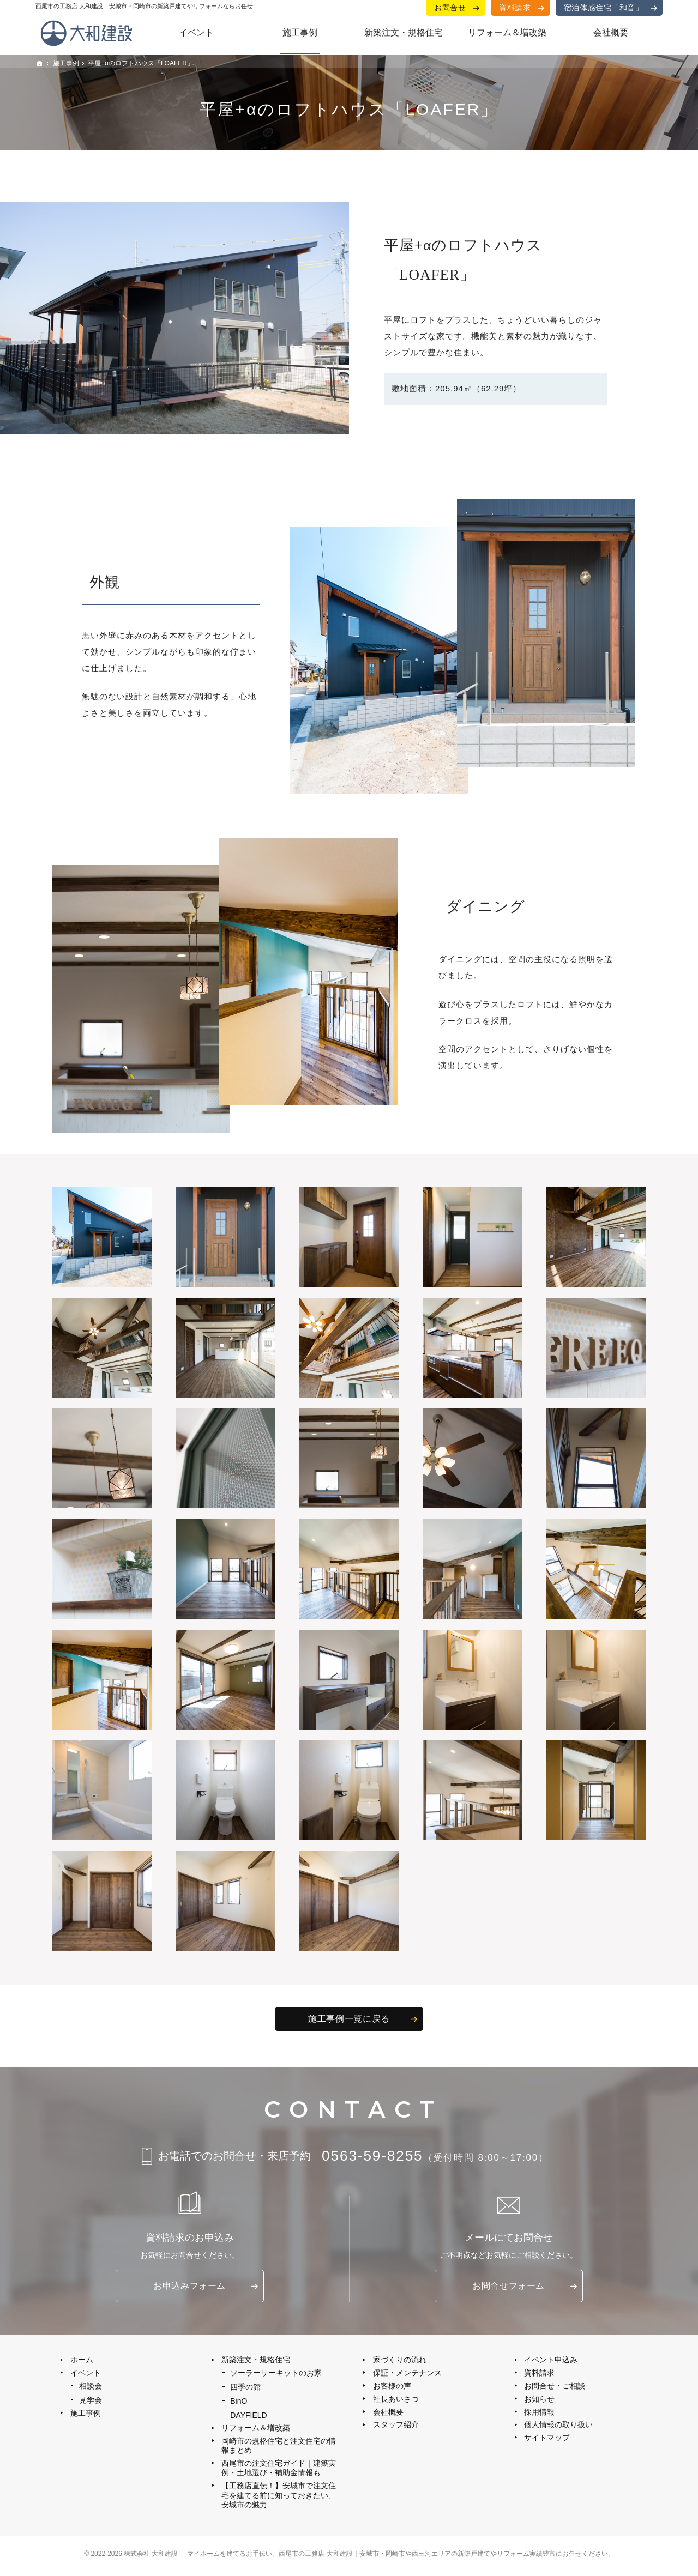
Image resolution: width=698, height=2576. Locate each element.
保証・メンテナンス (407, 2374)
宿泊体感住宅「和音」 (603, 7)
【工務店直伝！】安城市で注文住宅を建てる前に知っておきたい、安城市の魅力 (275, 2500)
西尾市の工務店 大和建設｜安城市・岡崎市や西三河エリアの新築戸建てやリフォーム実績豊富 (417, 2559)
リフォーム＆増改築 (256, 2431)
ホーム (81, 2361)
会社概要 (388, 2414)
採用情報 (540, 2414)
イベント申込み (551, 2361)
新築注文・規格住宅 (256, 2361)
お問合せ (451, 7)
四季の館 (246, 2389)
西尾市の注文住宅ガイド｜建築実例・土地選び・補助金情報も (275, 2472)
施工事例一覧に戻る (349, 2018)
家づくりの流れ (399, 2361)
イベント (85, 2374)
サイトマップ (547, 2441)
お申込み (189, 2287)
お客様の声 (392, 2388)
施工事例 (85, 2415)
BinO (239, 2403)
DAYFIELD (249, 2418)
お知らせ (540, 2401)
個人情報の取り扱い (559, 2427)
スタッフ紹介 (396, 2427)
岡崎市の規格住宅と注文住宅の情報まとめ (275, 2449)
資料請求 (515, 7)
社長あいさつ (396, 2401)
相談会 (90, 2388)
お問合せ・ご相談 (555, 2388)
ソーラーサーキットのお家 (276, 2374)
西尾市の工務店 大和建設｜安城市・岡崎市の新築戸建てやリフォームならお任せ (144, 6)
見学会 (90, 2402)
